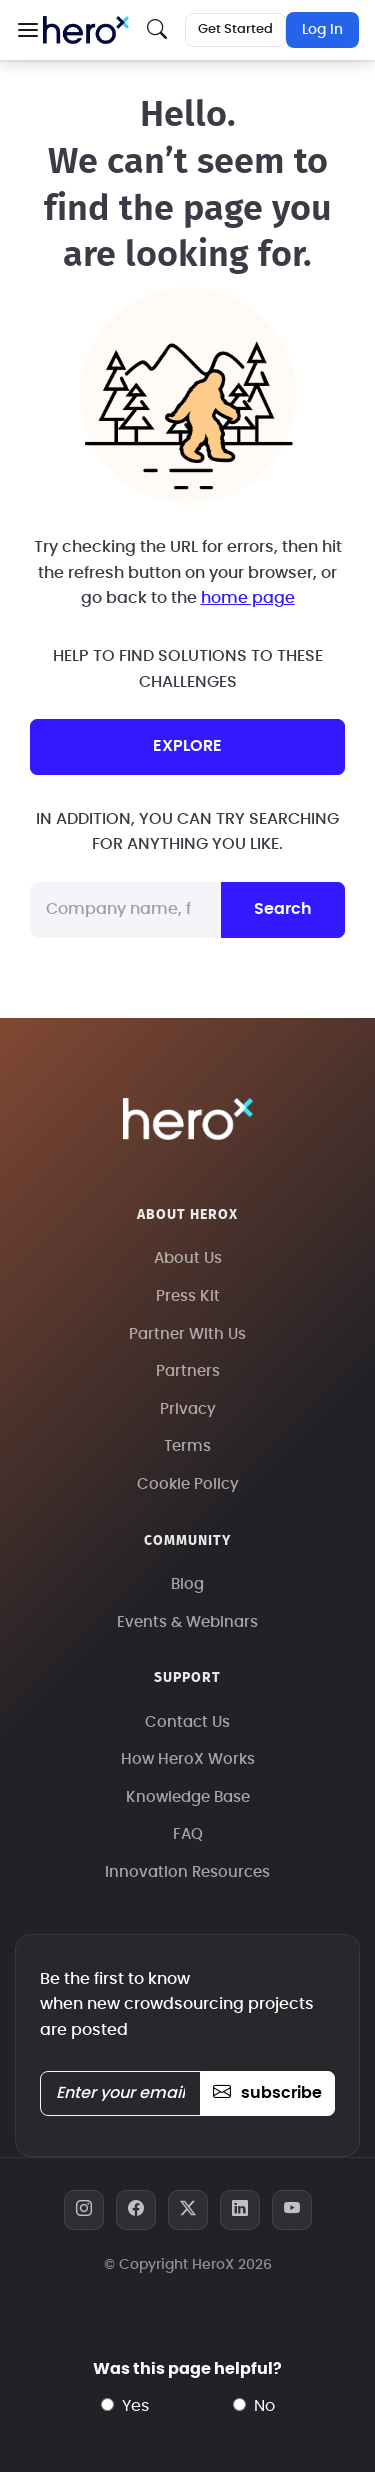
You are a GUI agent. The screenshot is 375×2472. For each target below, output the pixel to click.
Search (283, 909)
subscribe (267, 2093)
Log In (322, 30)
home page (248, 598)
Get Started (235, 29)
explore (187, 746)
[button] (27, 30)
